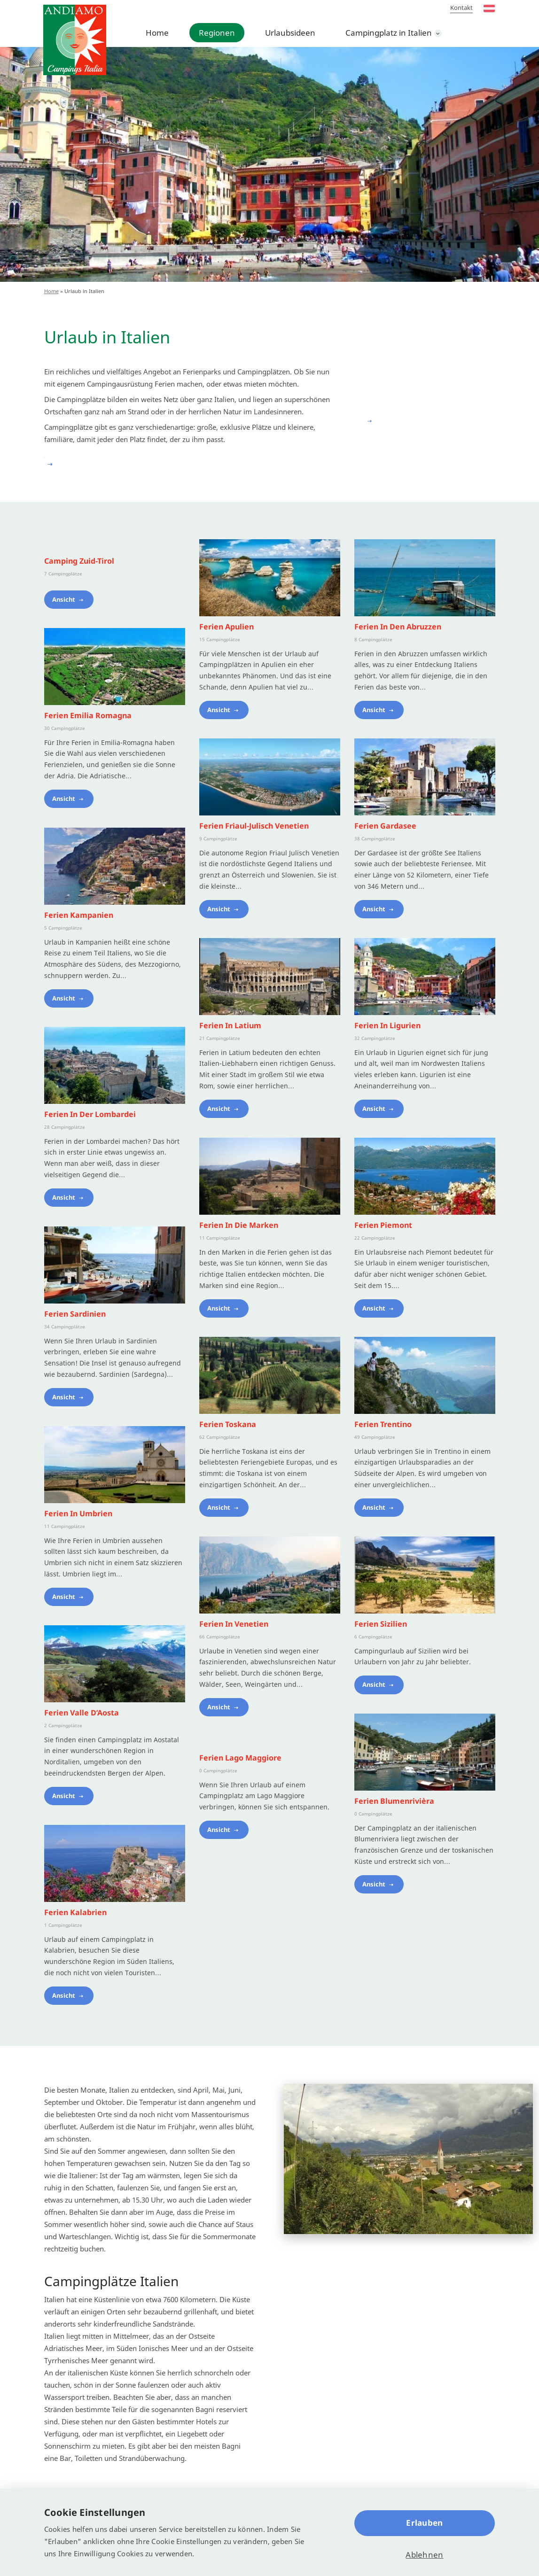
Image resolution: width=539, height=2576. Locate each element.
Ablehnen (424, 2554)
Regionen (217, 32)
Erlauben (424, 2522)
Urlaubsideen (290, 32)
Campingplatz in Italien (388, 32)
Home (157, 32)
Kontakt (461, 7)
